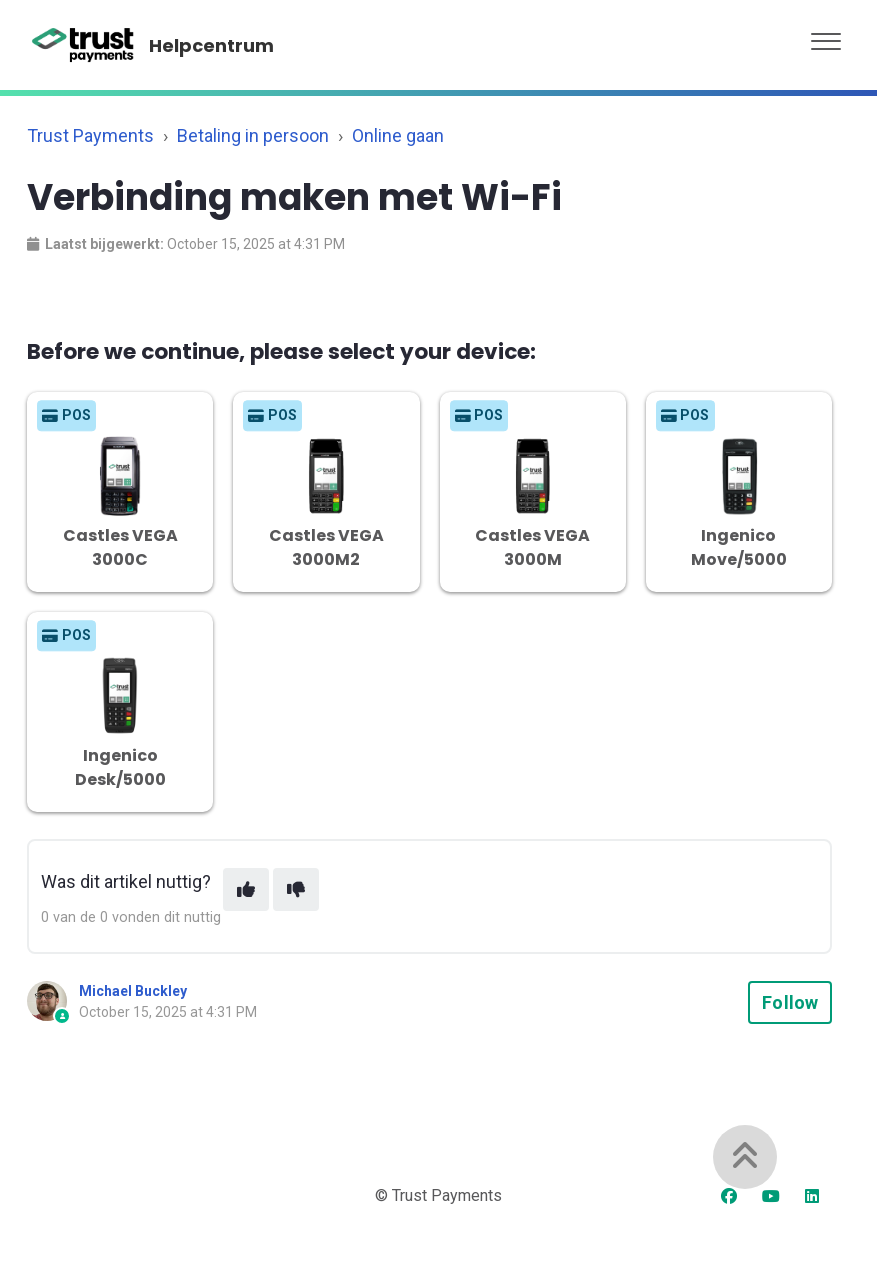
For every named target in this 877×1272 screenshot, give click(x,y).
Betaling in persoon (253, 135)
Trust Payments (90, 135)
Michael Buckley (133, 991)
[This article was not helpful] (296, 889)
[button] (826, 36)
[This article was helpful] (246, 889)
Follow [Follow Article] (790, 1002)
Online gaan (398, 135)
